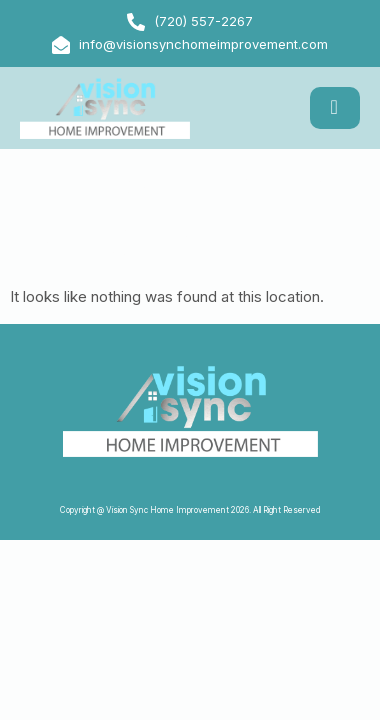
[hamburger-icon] (335, 108)
